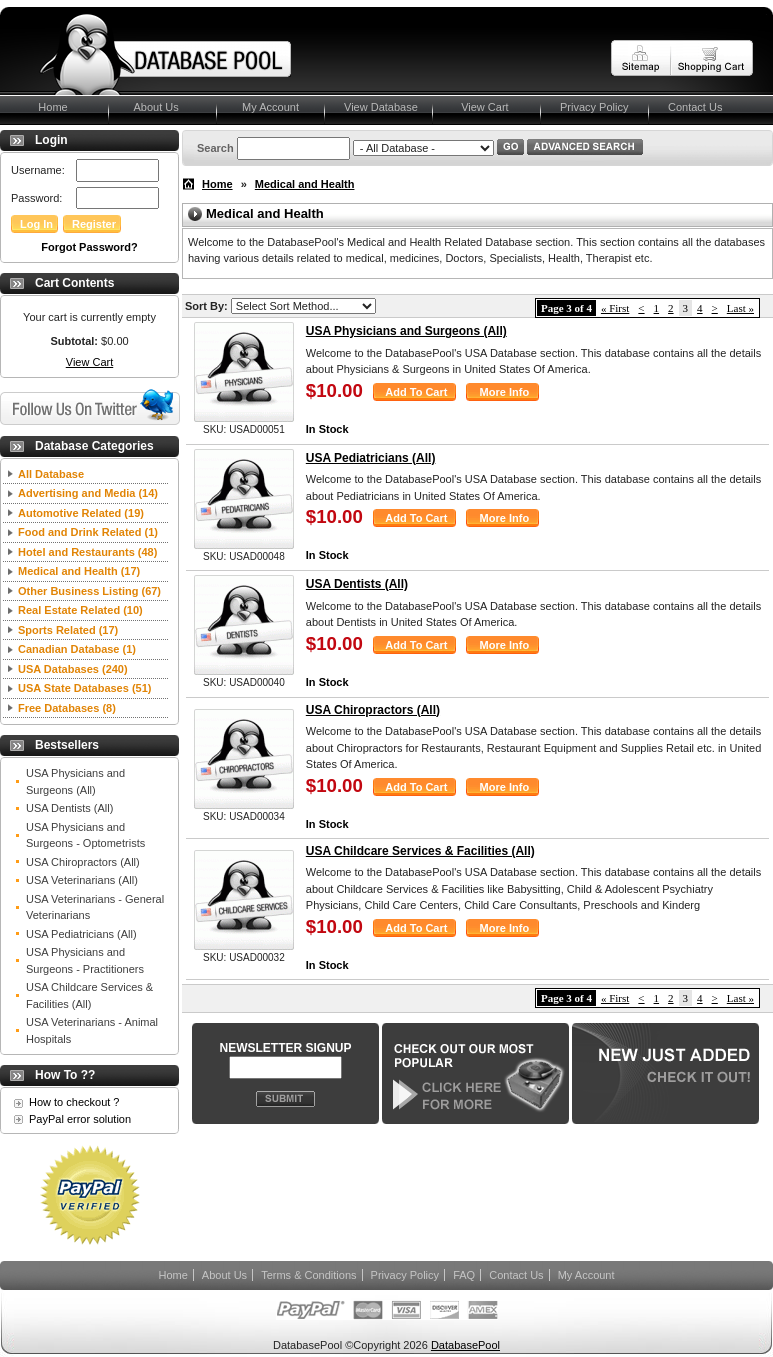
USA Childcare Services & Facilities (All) (89, 995)
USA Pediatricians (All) (81, 934)
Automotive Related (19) (81, 513)
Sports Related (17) (68, 630)
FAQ (464, 1275)
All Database (51, 474)
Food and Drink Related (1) (88, 532)
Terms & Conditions (308, 1275)
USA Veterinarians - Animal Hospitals (92, 1030)
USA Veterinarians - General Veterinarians (95, 907)
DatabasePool (465, 1345)
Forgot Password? (89, 247)
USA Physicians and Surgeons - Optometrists (85, 835)
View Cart (480, 107)
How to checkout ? (74, 1102)
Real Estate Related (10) (80, 610)
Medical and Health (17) (79, 571)
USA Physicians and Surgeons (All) (75, 781)
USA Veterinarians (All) (82, 880)
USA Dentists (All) (69, 808)
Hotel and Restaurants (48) (87, 552)
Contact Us (695, 107)
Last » (740, 308)
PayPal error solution (80, 1119)
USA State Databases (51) (84, 688)
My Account (267, 107)
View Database (381, 107)
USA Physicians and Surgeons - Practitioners (85, 960)
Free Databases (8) (67, 708)
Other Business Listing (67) (89, 591)
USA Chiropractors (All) (83, 862)
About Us (153, 107)
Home (44, 107)
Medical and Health (305, 184)
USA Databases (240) (73, 669)
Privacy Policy (594, 107)
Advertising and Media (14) (88, 493)
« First (615, 308)
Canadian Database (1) (77, 649)
